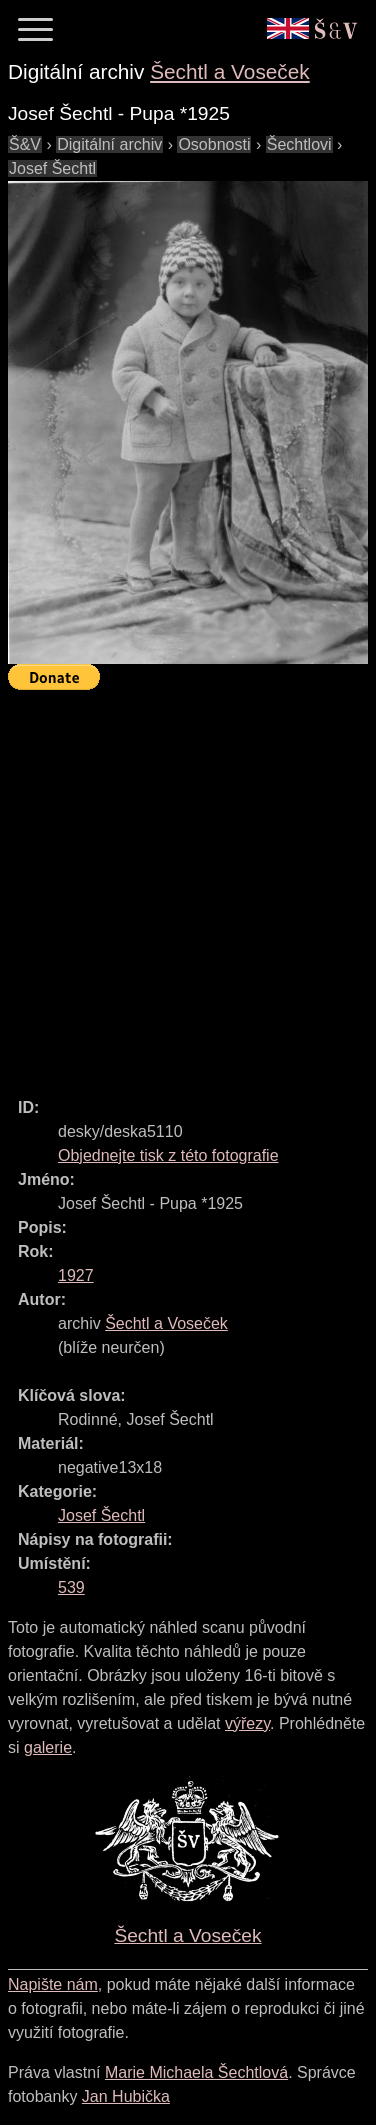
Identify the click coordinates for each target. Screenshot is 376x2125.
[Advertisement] (188, 885)
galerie (48, 1747)
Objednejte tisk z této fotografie (168, 1155)
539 (71, 1587)
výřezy (247, 1723)
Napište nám (53, 1984)
